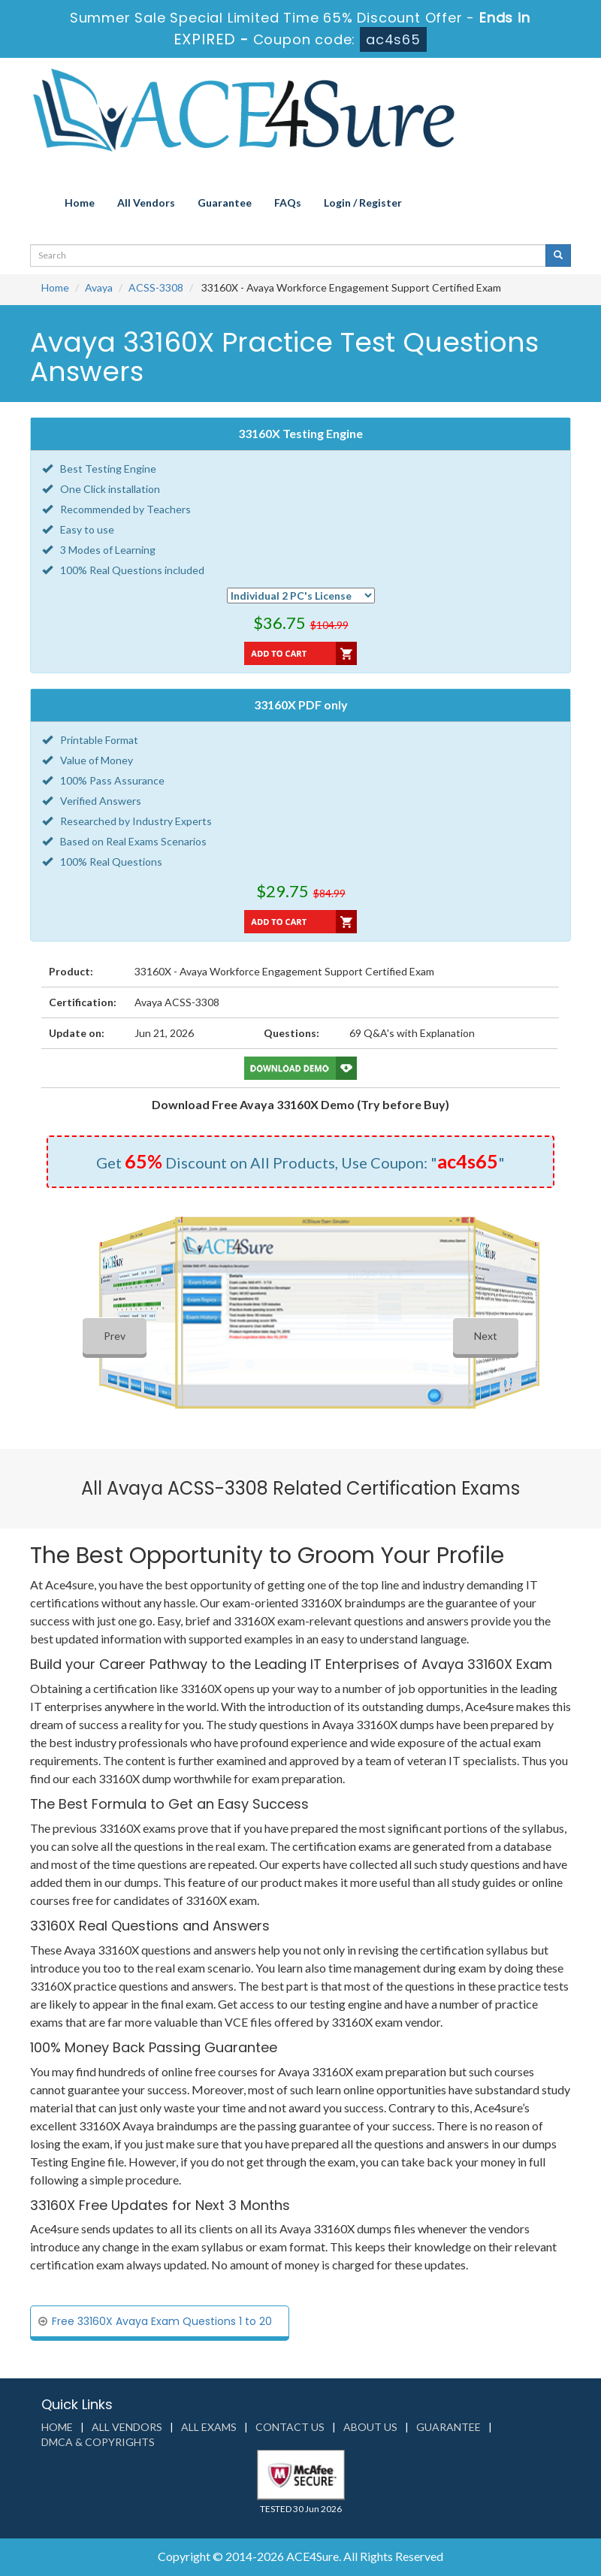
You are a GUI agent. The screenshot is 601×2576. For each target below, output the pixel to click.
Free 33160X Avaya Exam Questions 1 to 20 (162, 2321)
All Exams (209, 2426)
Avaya (99, 287)
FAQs (287, 202)
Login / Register (363, 202)
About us (370, 2426)
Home (80, 202)
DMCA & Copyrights (98, 2441)
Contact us (290, 2426)
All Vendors (146, 202)
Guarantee (225, 202)
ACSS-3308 (155, 287)
